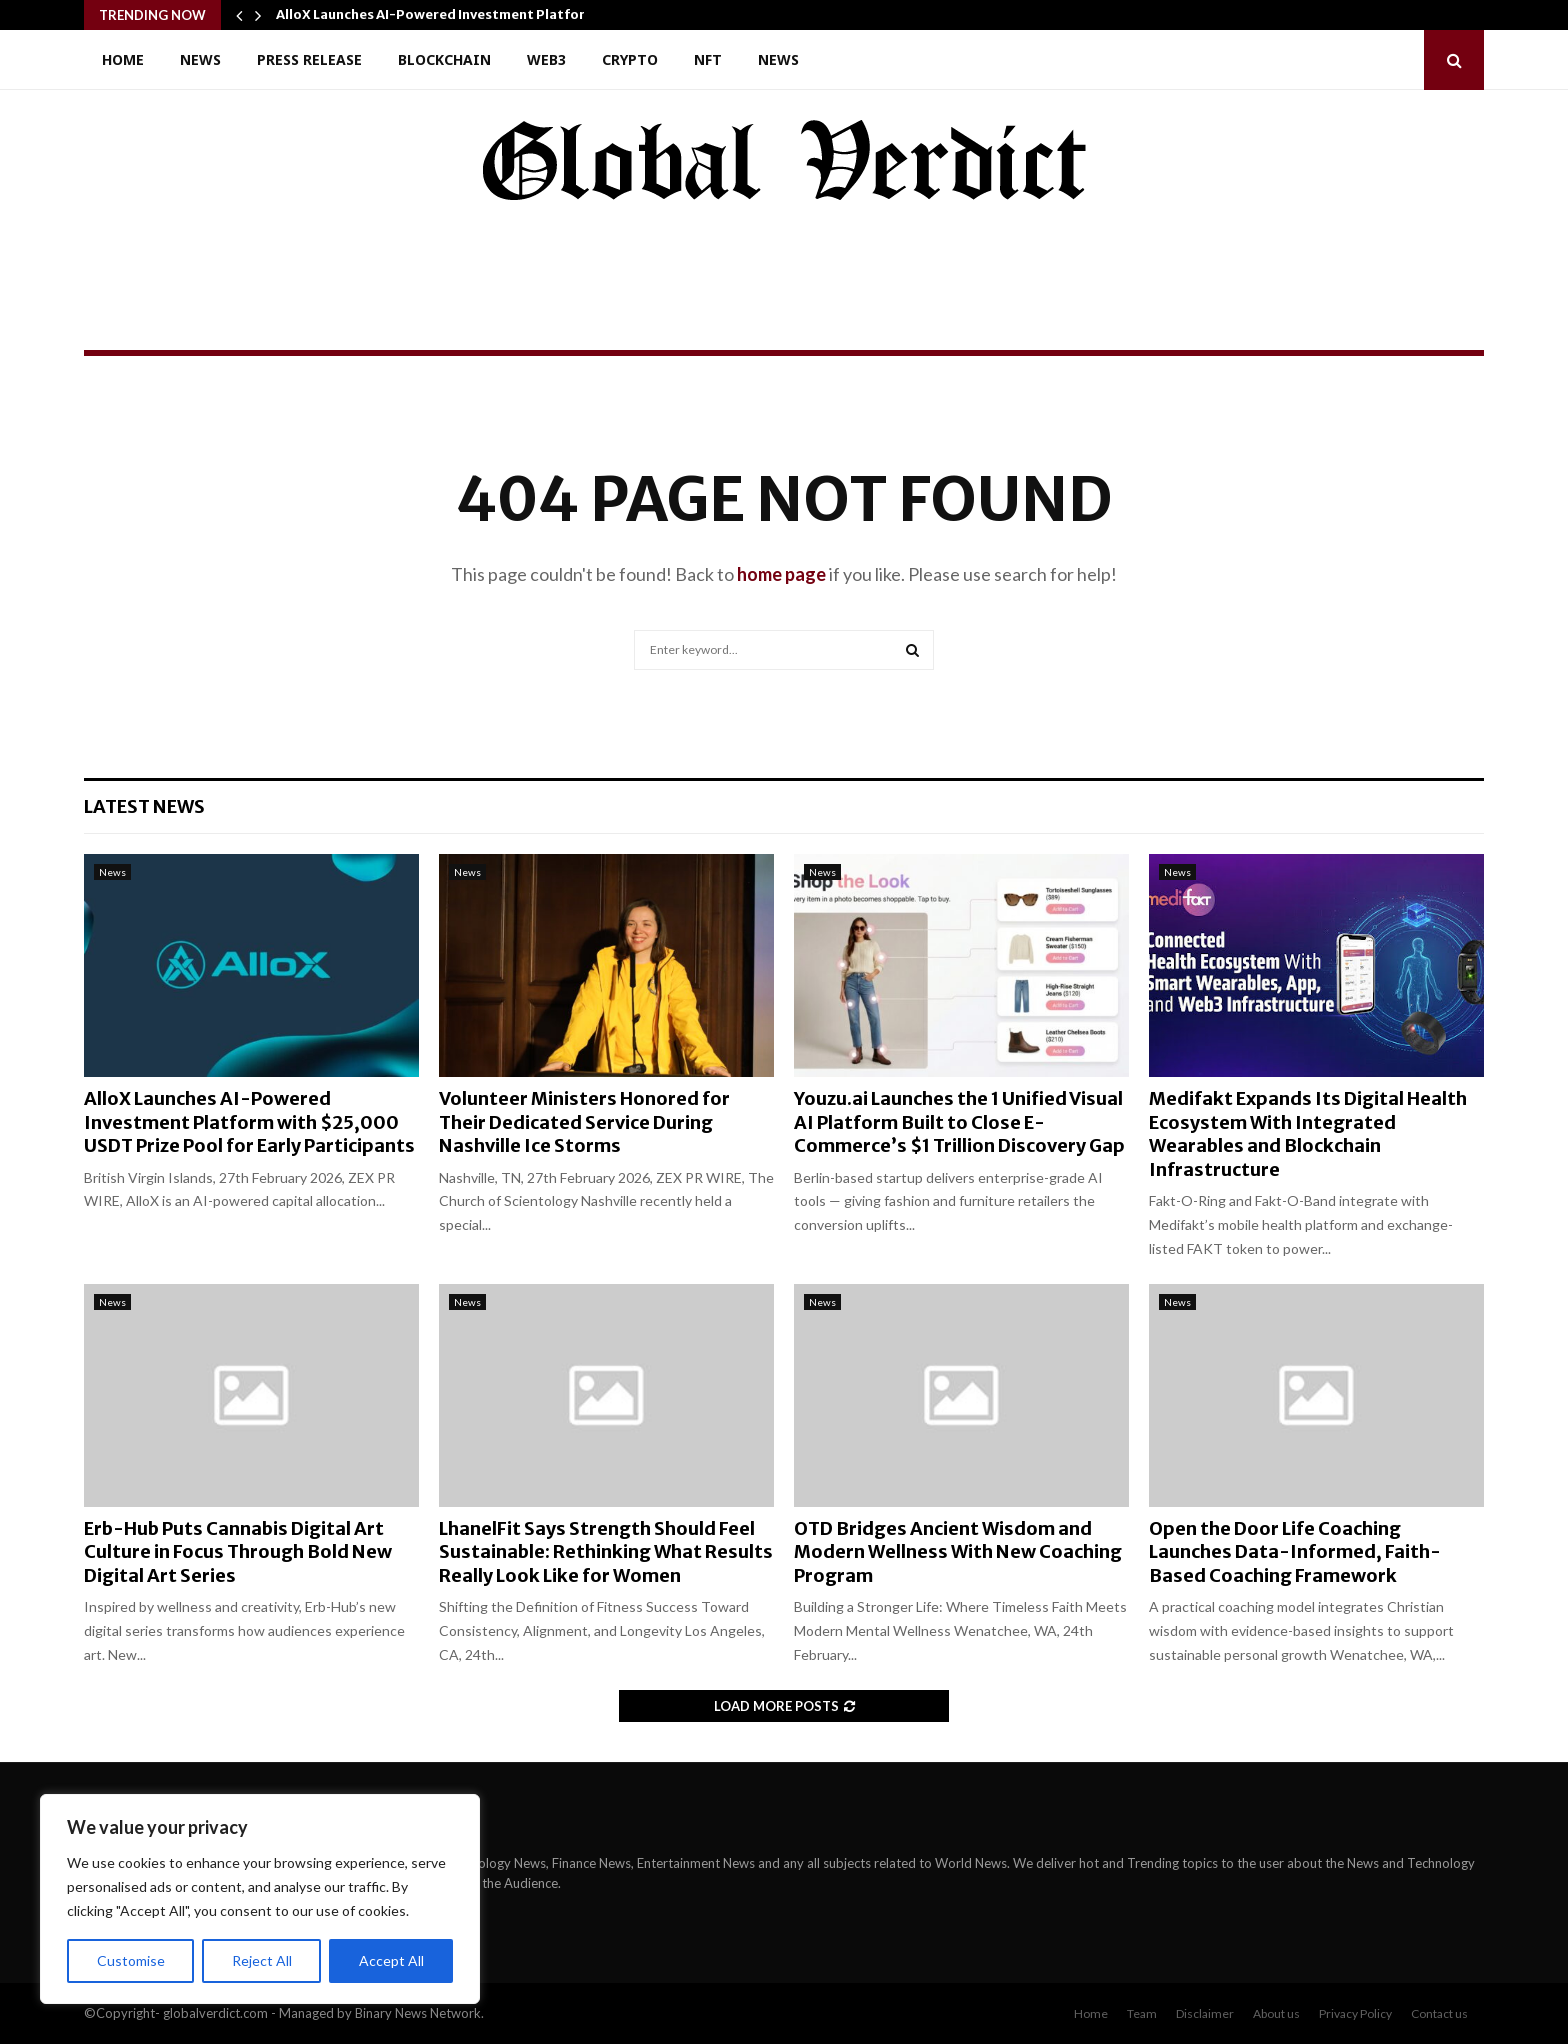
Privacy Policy (1355, 2013)
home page (781, 574)
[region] (260, 1899)
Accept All (391, 1960)
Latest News (144, 806)
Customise (131, 1960)
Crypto (630, 59)
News (200, 59)
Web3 (546, 59)
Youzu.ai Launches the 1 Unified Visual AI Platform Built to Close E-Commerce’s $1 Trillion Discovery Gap (959, 1122)
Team (1142, 2013)
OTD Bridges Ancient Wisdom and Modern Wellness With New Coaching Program (958, 1552)
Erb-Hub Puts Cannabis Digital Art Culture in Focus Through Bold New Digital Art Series (238, 1552)
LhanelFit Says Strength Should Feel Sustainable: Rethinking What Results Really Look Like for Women (606, 1552)
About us (1276, 2013)
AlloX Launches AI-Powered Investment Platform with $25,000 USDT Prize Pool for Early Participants (249, 1122)
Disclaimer (1205, 2013)
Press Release (309, 59)
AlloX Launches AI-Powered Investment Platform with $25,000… (489, 14)
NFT (708, 59)
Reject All (262, 1960)
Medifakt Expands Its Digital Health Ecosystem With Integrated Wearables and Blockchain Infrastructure (1308, 1133)
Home (123, 59)
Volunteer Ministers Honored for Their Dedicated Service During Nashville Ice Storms (584, 1122)
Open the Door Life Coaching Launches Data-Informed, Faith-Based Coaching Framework (1295, 1552)
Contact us (1439, 2013)
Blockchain (444, 59)
